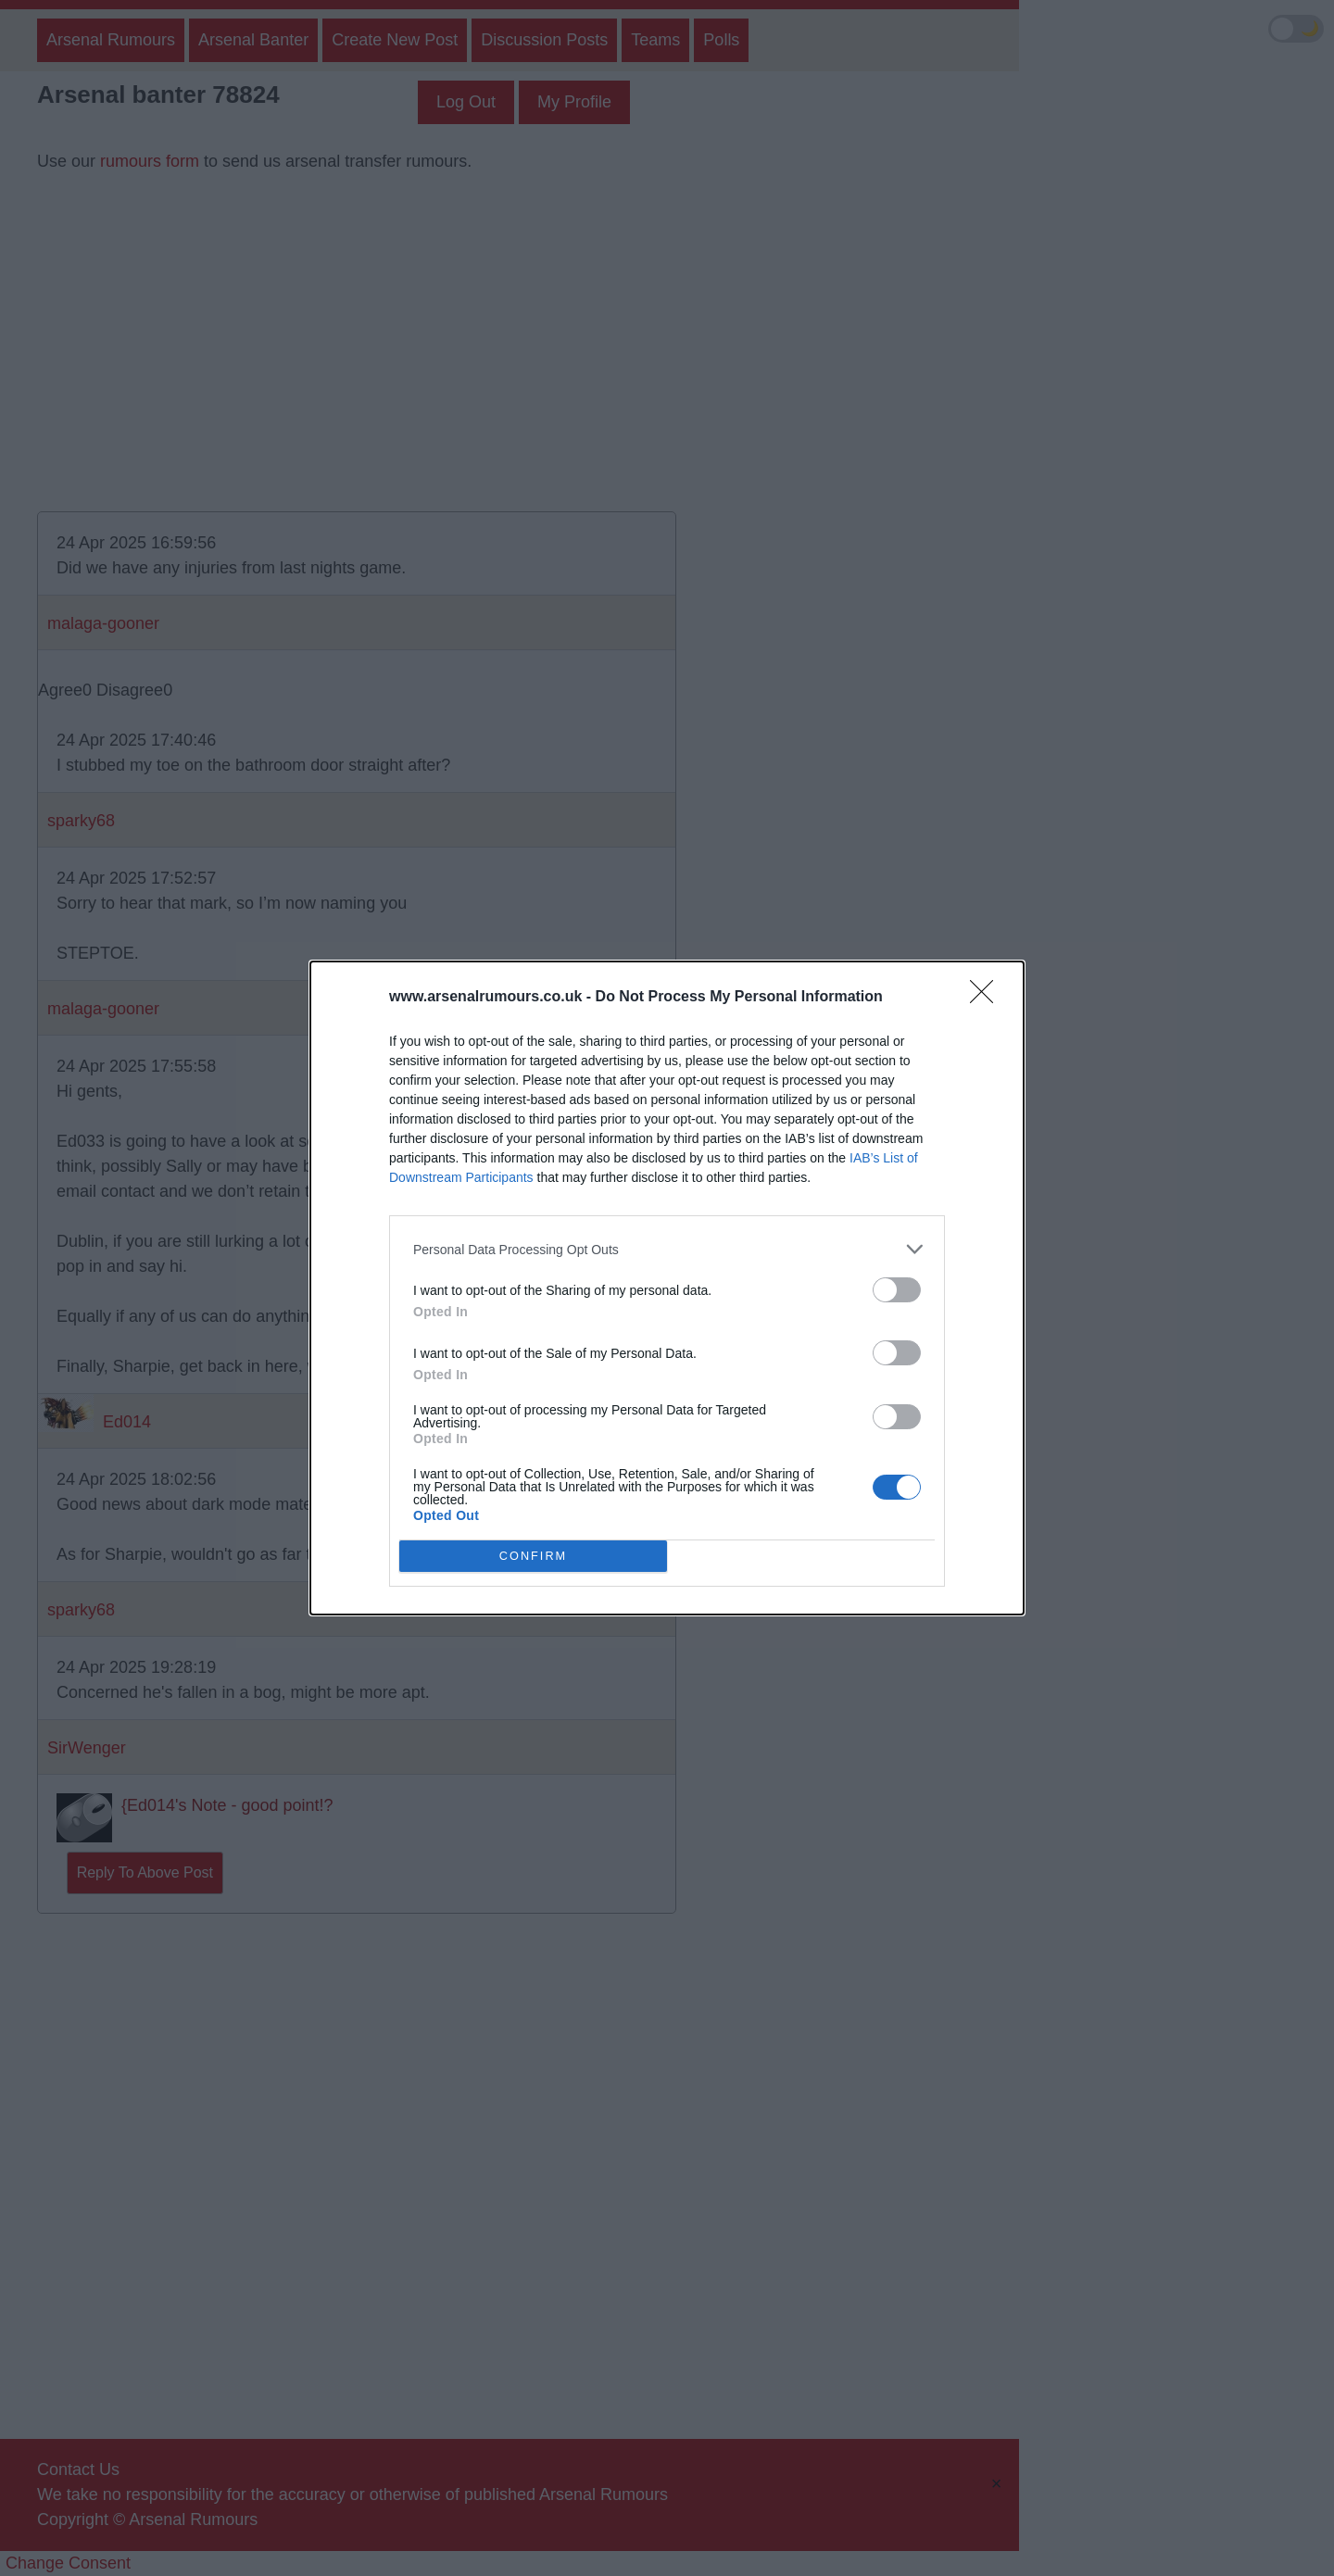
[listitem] (667, 1249)
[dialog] (667, 1288)
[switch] (897, 1289)
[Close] (987, 997)
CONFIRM (533, 1557)
